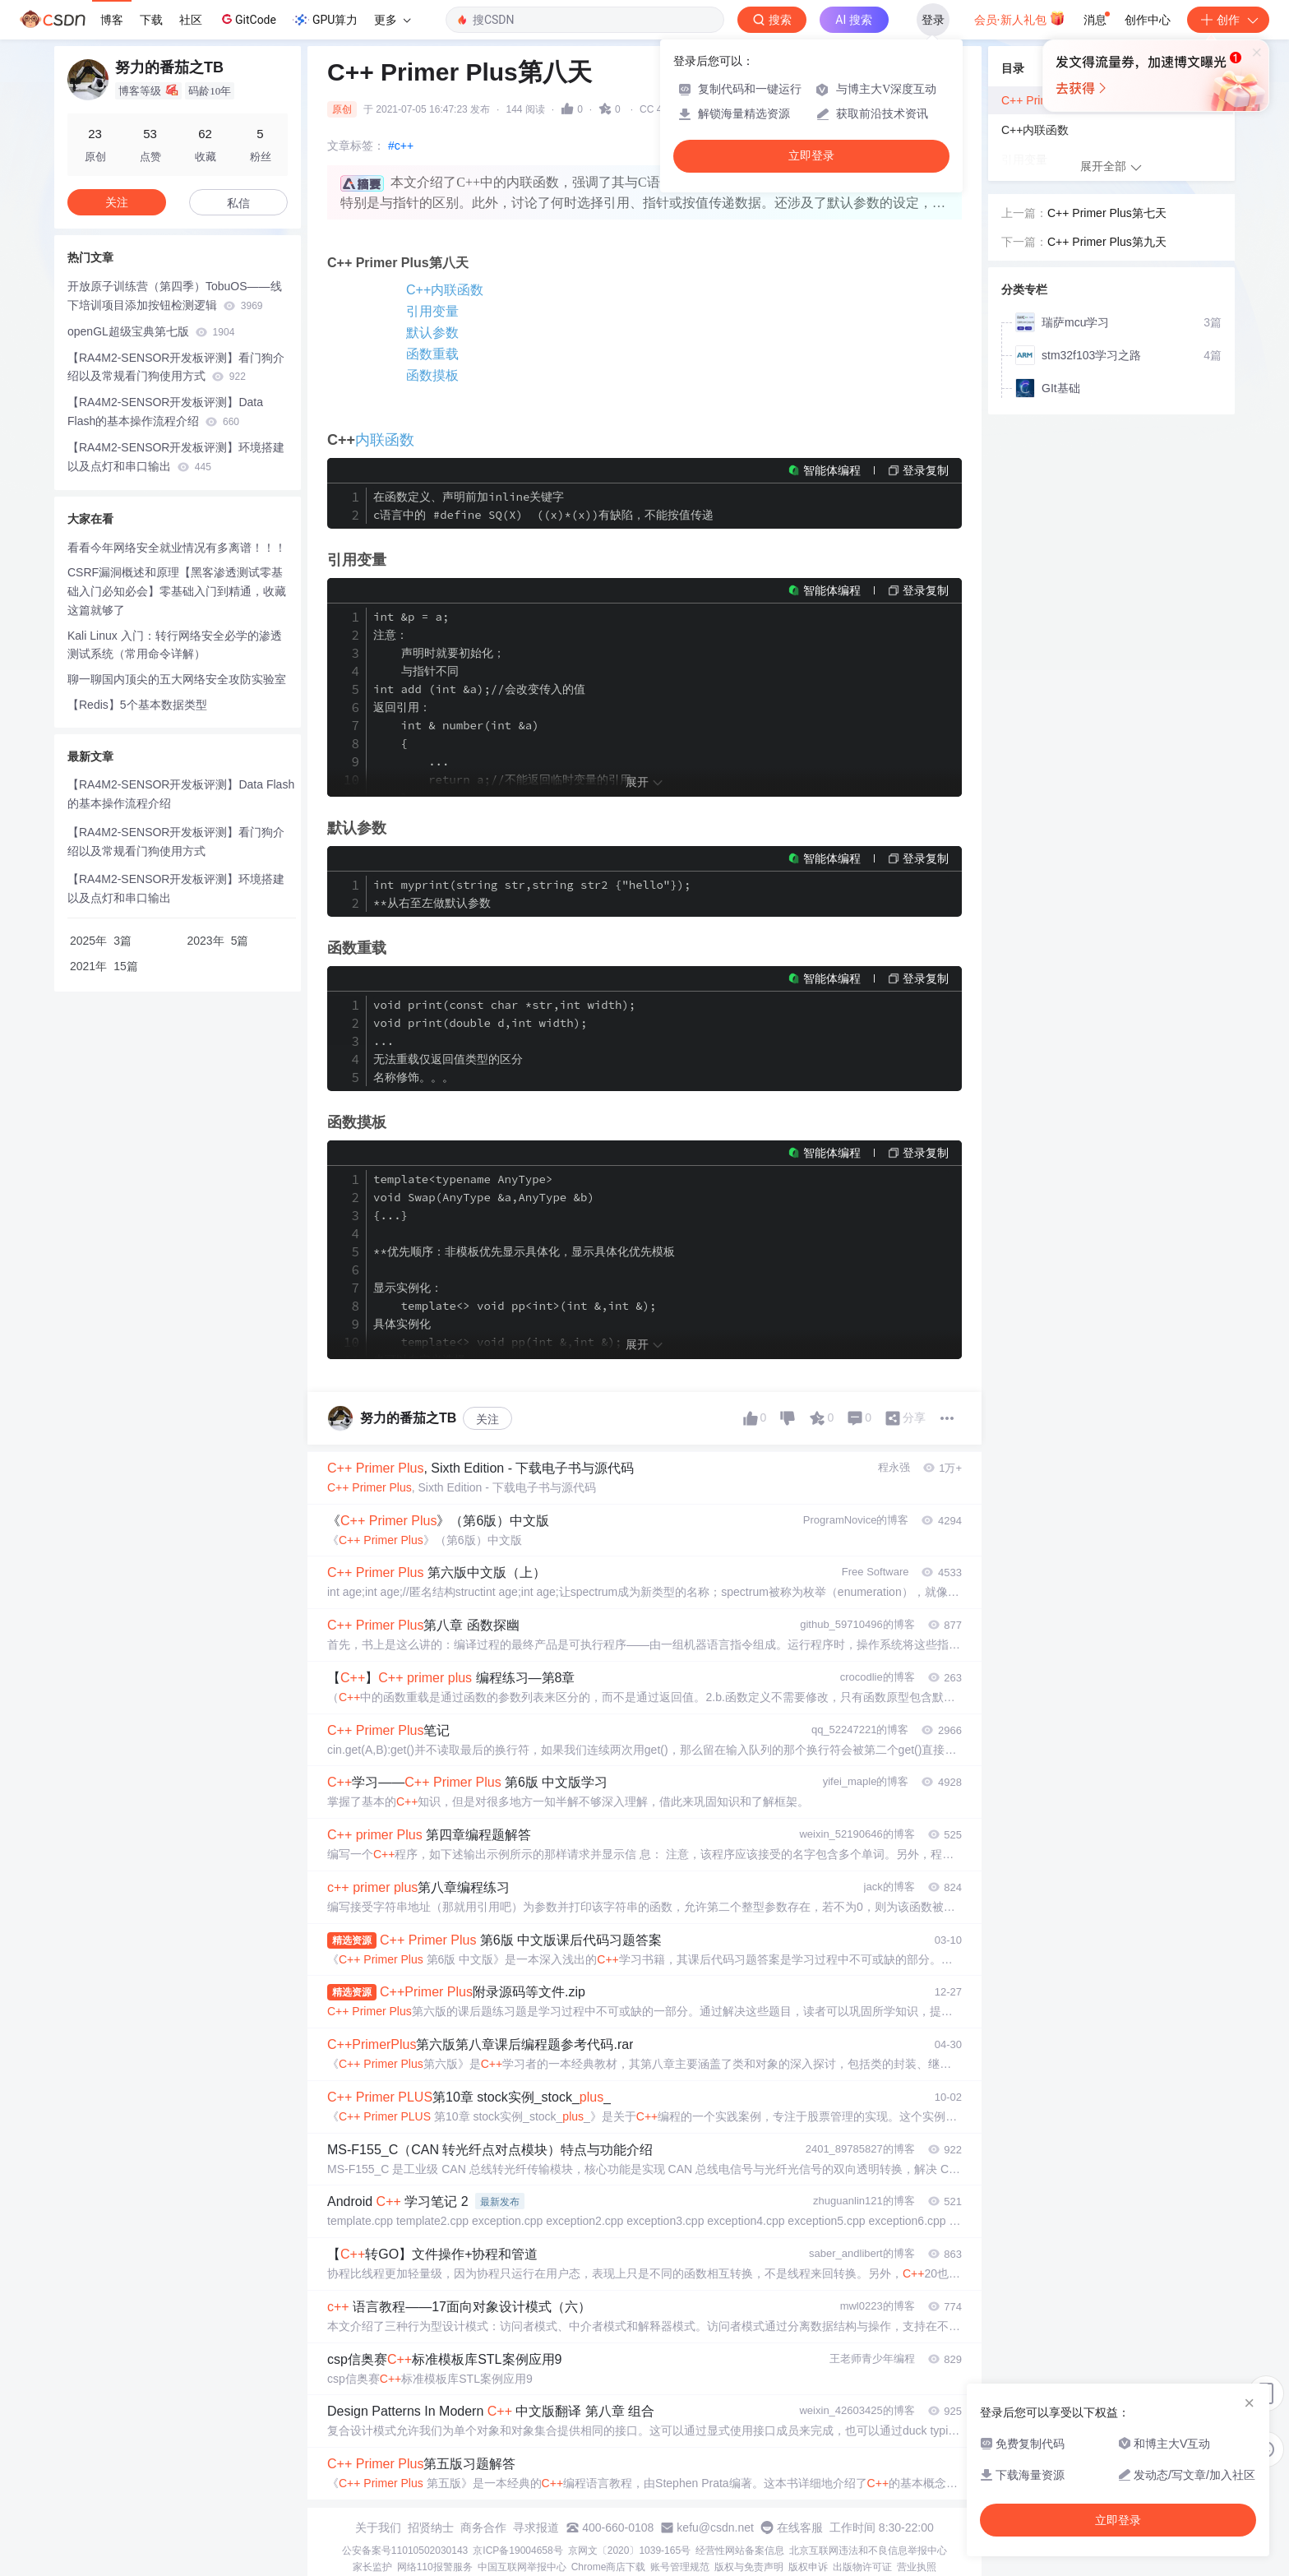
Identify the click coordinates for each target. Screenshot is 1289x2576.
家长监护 (372, 2567)
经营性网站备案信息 (739, 2550)
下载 (151, 19)
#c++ (400, 145)
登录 (933, 19)
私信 (238, 203)
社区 (190, 19)
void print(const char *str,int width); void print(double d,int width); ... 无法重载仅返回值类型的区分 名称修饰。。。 (504, 1041)
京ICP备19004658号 (517, 2550)
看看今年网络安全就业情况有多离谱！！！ (176, 547)
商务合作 (483, 2527)
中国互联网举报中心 (522, 2567)
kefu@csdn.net (715, 2527)
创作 (1228, 19)
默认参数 (432, 333)
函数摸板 (432, 375)
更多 (392, 19)
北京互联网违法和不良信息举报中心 (868, 2550)
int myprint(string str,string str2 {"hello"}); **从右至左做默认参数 (532, 893)
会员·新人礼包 (1019, 18)
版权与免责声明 (748, 2567)
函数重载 (432, 354)
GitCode (247, 19)
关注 (487, 1419)
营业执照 (916, 2567)
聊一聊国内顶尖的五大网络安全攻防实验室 (176, 679)
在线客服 (800, 2527)
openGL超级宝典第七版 (150, 331)
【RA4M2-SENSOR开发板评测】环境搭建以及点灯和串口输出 (175, 457)
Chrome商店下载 (608, 2567)
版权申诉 (808, 2567)
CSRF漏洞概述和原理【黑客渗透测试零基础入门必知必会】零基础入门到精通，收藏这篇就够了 (176, 591)
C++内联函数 (444, 290)
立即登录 (811, 156)
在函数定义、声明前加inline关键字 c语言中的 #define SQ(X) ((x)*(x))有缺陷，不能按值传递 (543, 505)
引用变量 (432, 311)
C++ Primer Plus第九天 (1107, 241)
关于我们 (378, 2527)
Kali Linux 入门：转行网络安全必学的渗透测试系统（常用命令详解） (174, 645)
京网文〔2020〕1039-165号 (629, 2550)
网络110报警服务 (435, 2567)
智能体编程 (832, 470)
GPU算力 (325, 20)
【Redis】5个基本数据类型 (137, 704)
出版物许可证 (862, 2567)
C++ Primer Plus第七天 (1107, 213)
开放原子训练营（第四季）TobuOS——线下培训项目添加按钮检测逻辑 (174, 296)
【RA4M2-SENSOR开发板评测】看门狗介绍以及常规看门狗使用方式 (175, 367)
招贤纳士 (431, 2527)
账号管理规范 (679, 2567)
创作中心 (1148, 19)
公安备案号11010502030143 (405, 2550)
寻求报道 (536, 2527)
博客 (111, 19)
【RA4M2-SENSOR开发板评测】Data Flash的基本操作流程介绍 (165, 411)
